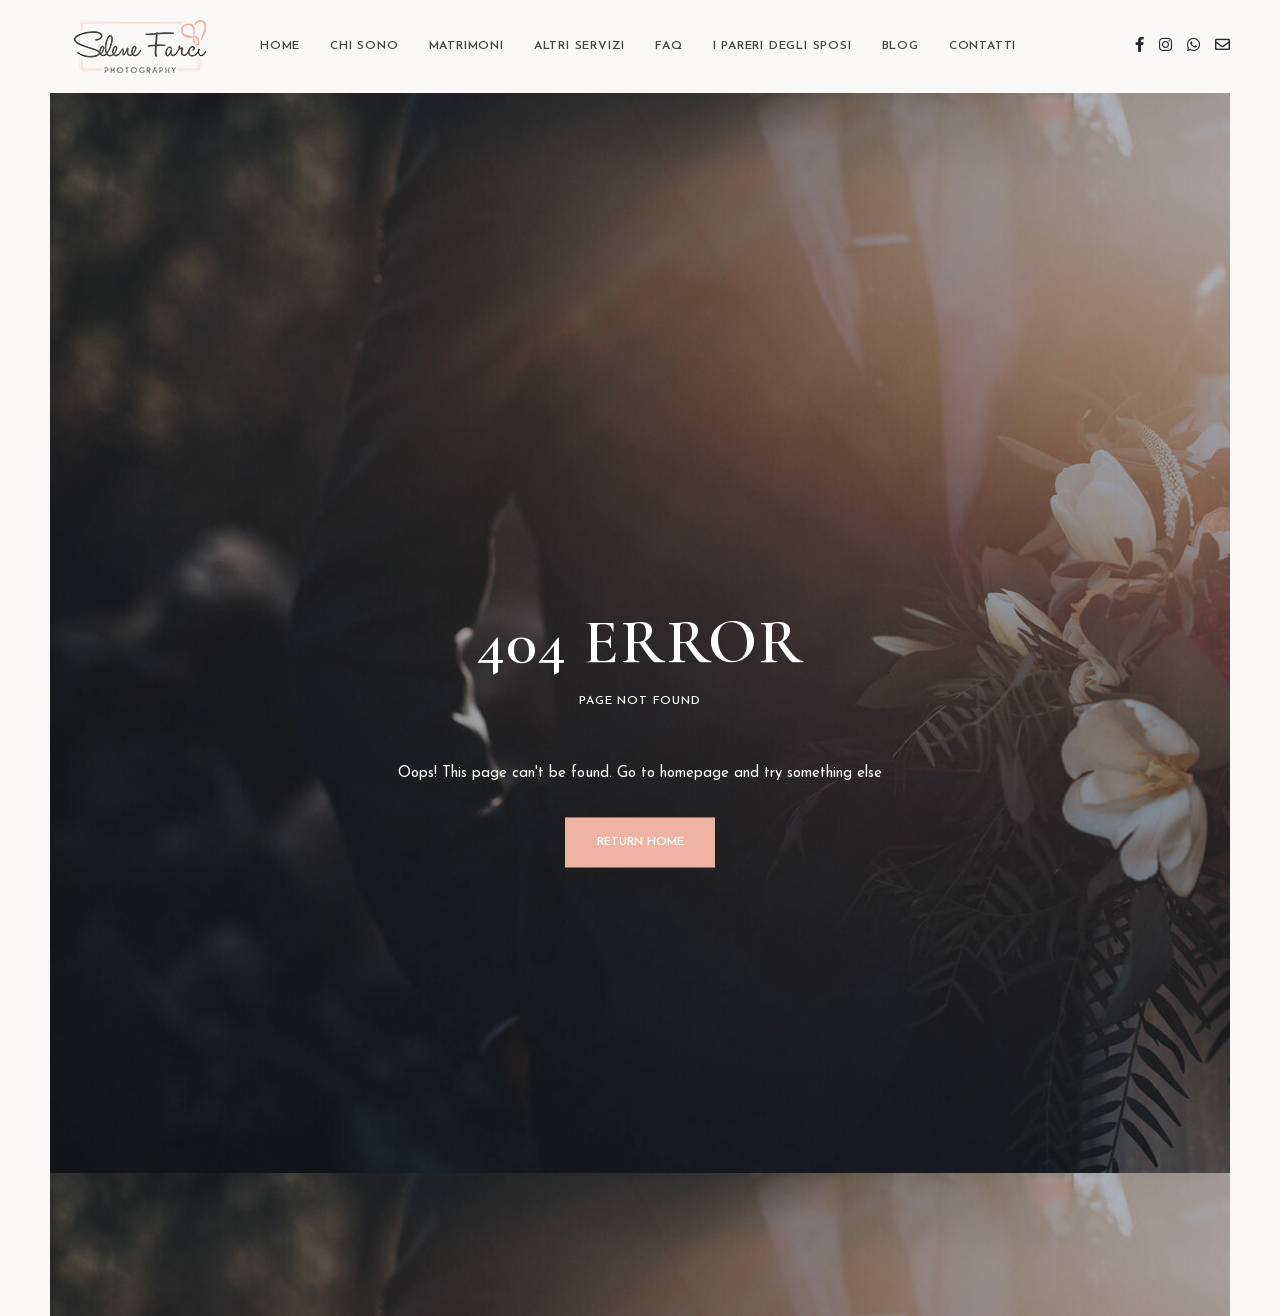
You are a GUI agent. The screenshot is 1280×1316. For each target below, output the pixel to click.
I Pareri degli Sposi (782, 46)
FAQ (668, 46)
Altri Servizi (579, 46)
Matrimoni (466, 46)
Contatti (982, 46)
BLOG (900, 46)
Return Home (640, 842)
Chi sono (364, 46)
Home (280, 46)
